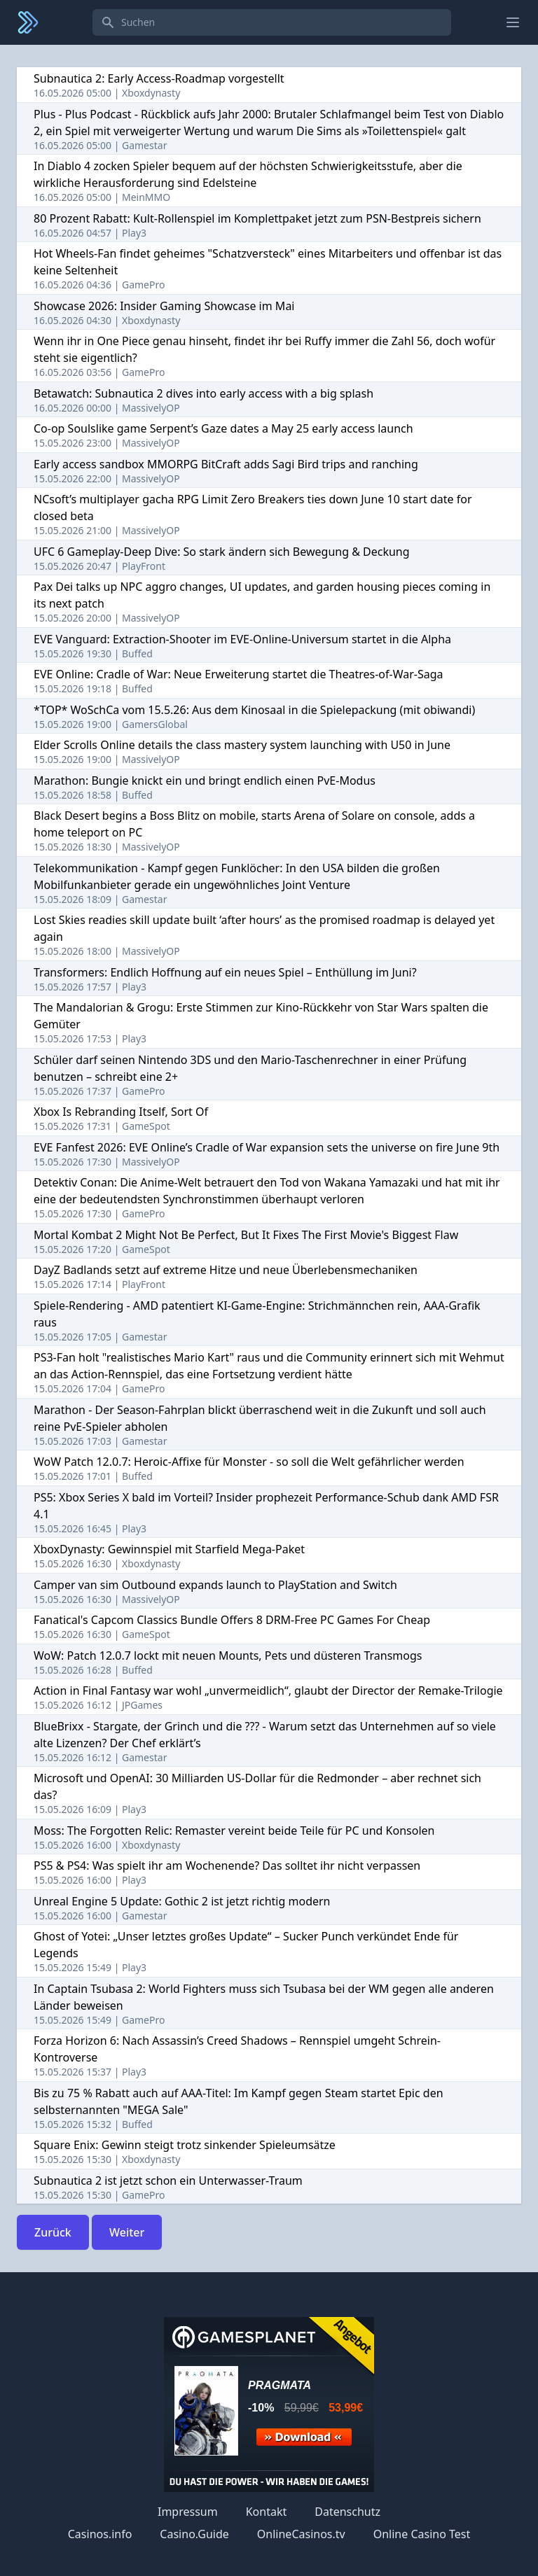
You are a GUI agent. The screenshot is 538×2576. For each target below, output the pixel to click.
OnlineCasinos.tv (301, 2534)
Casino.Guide (194, 2534)
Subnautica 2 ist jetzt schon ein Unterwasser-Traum (168, 2180)
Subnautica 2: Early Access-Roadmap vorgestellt (159, 78)
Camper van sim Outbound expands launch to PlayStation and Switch (215, 1584)
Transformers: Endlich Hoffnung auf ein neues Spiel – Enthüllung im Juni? (225, 972)
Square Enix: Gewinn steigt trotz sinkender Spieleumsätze (185, 2144)
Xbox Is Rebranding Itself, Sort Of (121, 1111)
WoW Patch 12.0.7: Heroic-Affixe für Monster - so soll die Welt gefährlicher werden (249, 1461)
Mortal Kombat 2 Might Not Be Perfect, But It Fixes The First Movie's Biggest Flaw (246, 1234)
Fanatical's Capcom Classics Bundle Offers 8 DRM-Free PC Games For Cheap (232, 1620)
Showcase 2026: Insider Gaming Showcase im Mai (164, 306)
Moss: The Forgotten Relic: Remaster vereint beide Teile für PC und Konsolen (234, 1830)
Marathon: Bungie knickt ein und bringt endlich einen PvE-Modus (204, 780)
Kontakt (266, 2511)
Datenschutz (347, 2511)
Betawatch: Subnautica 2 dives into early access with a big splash (203, 393)
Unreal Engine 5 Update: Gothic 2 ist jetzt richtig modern (182, 1901)
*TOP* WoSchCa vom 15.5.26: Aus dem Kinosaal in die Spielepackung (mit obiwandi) (254, 710)
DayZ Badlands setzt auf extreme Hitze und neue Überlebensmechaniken (226, 1270)
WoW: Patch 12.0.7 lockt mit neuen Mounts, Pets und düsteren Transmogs (228, 1655)
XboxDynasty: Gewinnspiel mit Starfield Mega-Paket (169, 1549)
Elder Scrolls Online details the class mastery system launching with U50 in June (242, 744)
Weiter (126, 2232)
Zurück (52, 2232)
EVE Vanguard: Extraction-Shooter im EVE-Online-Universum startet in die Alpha (242, 639)
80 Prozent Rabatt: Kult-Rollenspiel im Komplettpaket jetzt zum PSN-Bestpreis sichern (257, 218)
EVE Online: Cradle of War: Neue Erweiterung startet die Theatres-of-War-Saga (238, 674)
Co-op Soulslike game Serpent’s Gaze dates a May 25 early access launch (223, 428)
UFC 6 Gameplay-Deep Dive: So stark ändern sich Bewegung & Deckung (222, 551)
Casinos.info (100, 2534)
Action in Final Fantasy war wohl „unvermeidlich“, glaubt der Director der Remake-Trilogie (268, 1690)
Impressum (188, 2511)
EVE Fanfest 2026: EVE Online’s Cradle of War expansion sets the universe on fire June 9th (266, 1147)
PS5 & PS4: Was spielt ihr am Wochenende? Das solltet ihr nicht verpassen (227, 1865)
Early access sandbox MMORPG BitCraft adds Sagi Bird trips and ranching (226, 464)
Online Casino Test (422, 2534)
